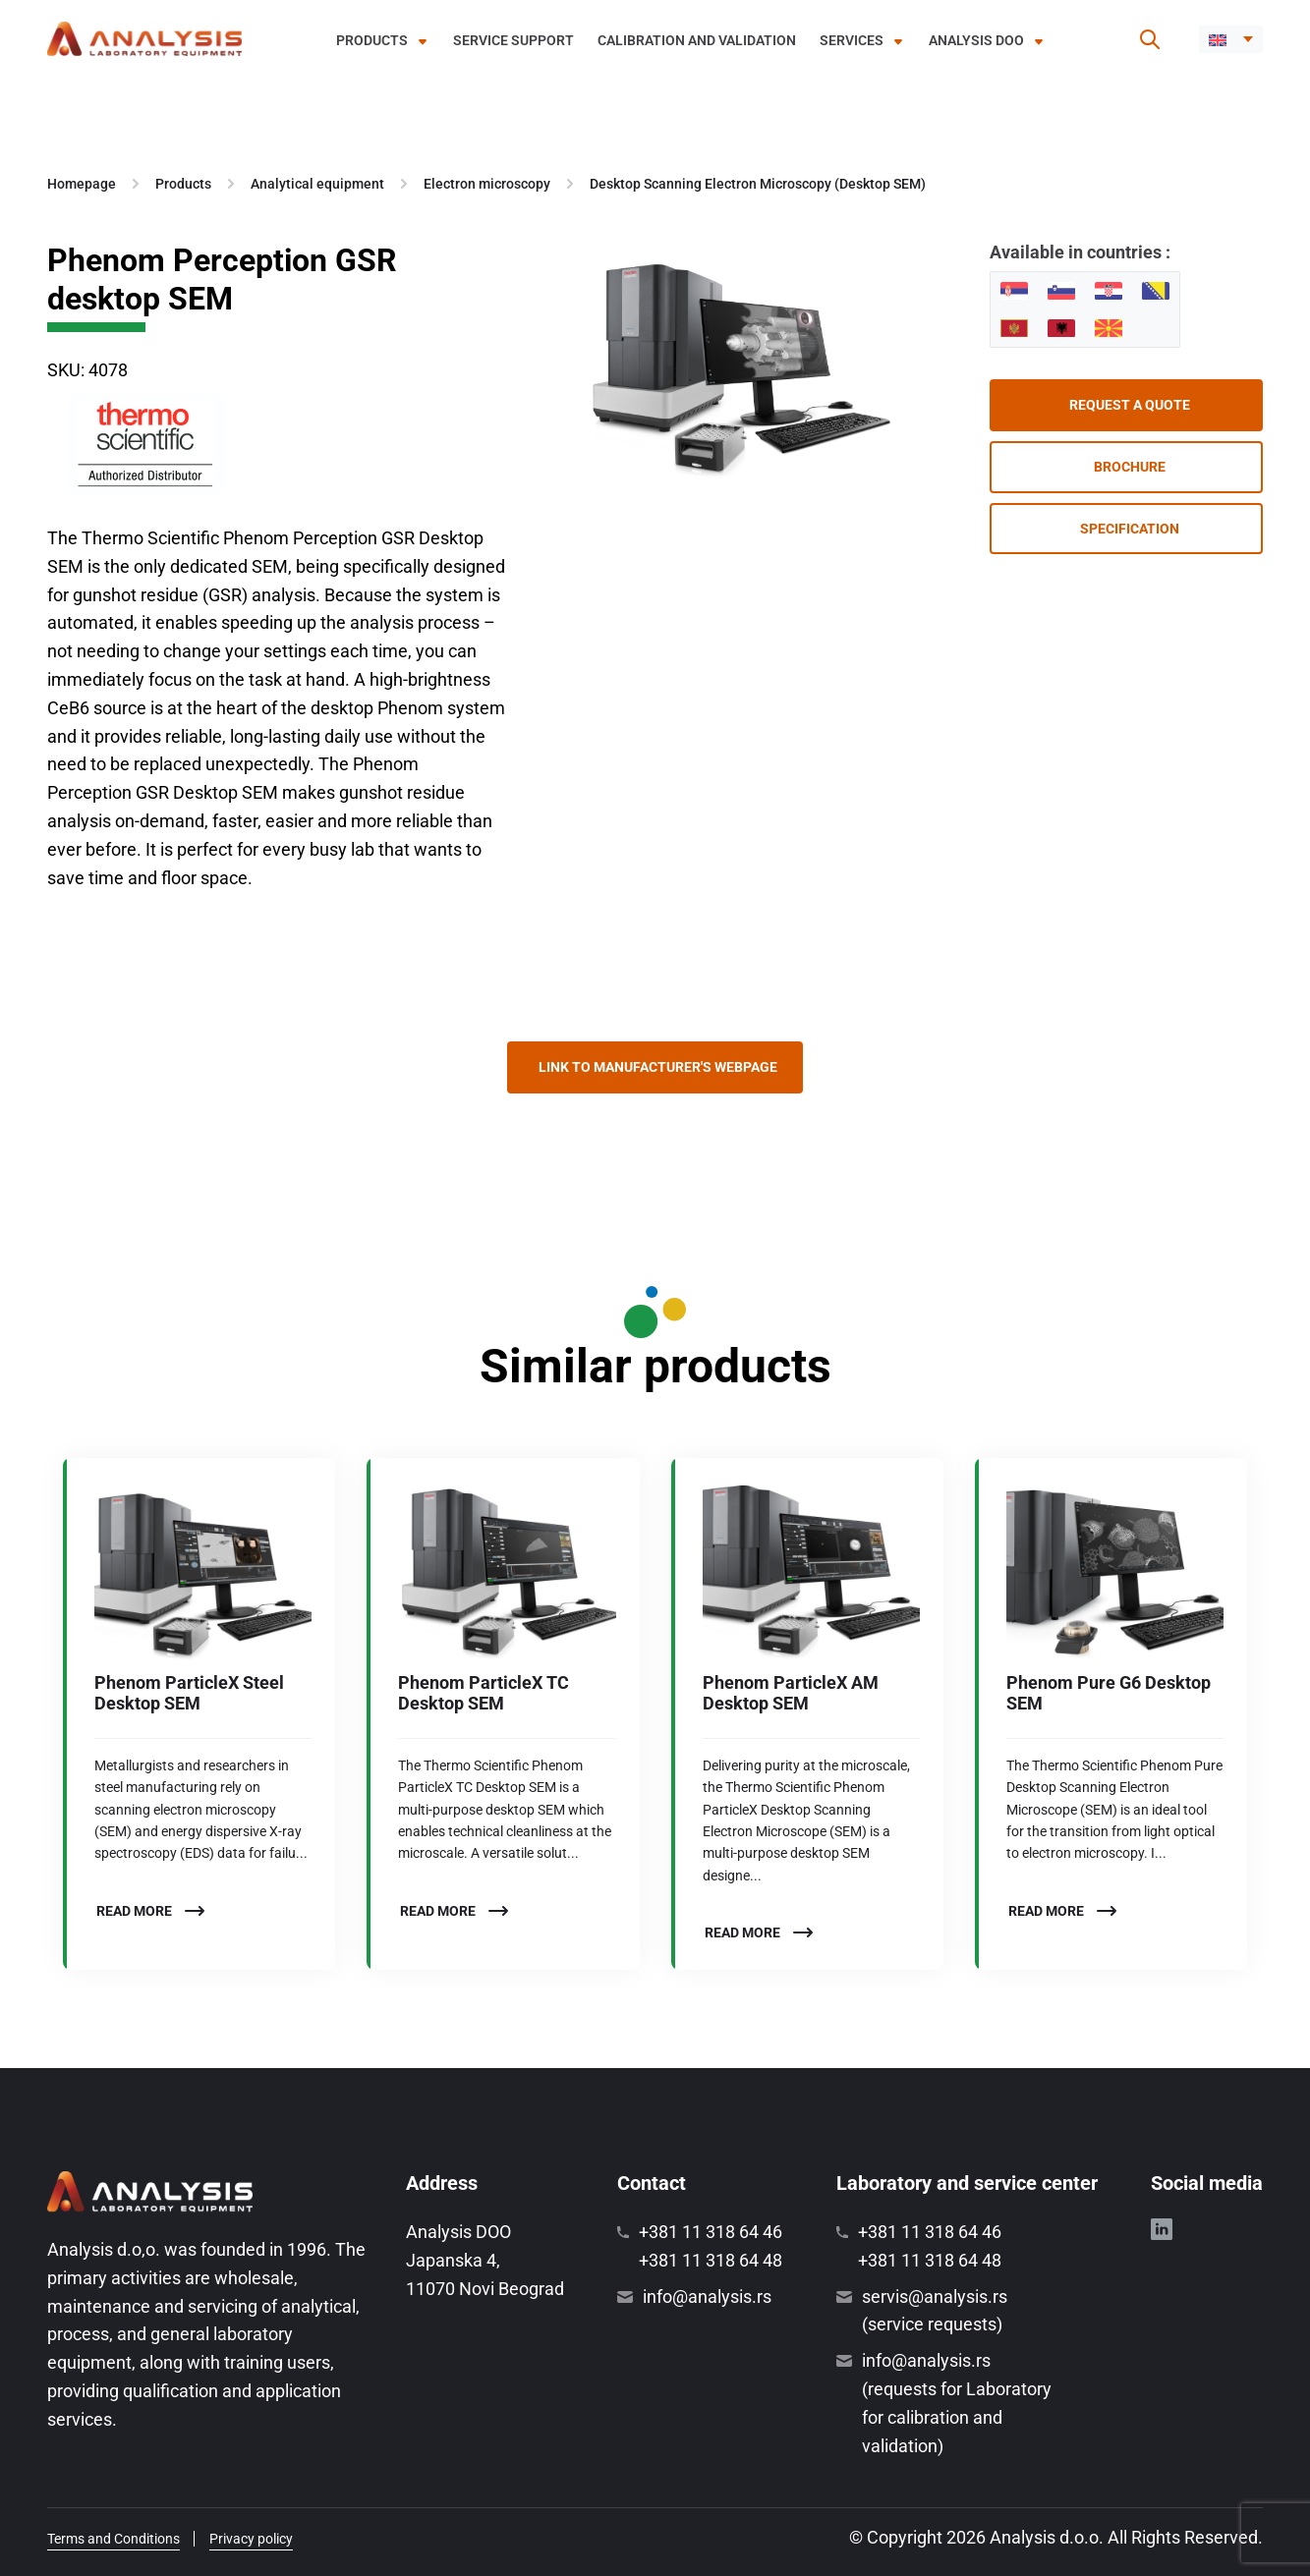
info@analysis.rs (707, 2296)
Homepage (81, 184)
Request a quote (1129, 405)
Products (372, 40)
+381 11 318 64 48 (710, 2260)
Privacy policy (251, 2539)
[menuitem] (1231, 39)
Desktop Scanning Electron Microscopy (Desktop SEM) (758, 184)
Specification (1129, 528)
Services (851, 40)
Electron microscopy (487, 184)
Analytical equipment (317, 184)
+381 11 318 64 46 (710, 2231)
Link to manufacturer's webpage (658, 1067)
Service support (513, 40)
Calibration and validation (697, 40)
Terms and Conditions (113, 2539)
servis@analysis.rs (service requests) (934, 2310)
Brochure (1130, 467)
